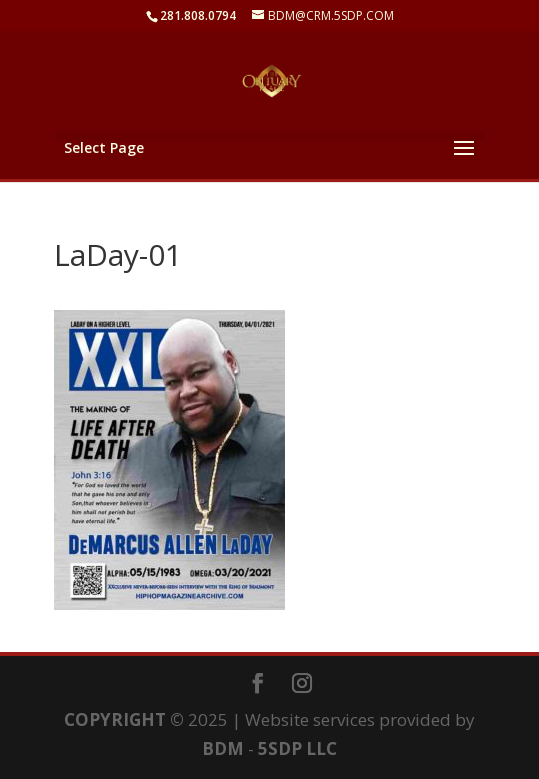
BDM (223, 748)
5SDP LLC (297, 748)
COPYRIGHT (115, 719)
